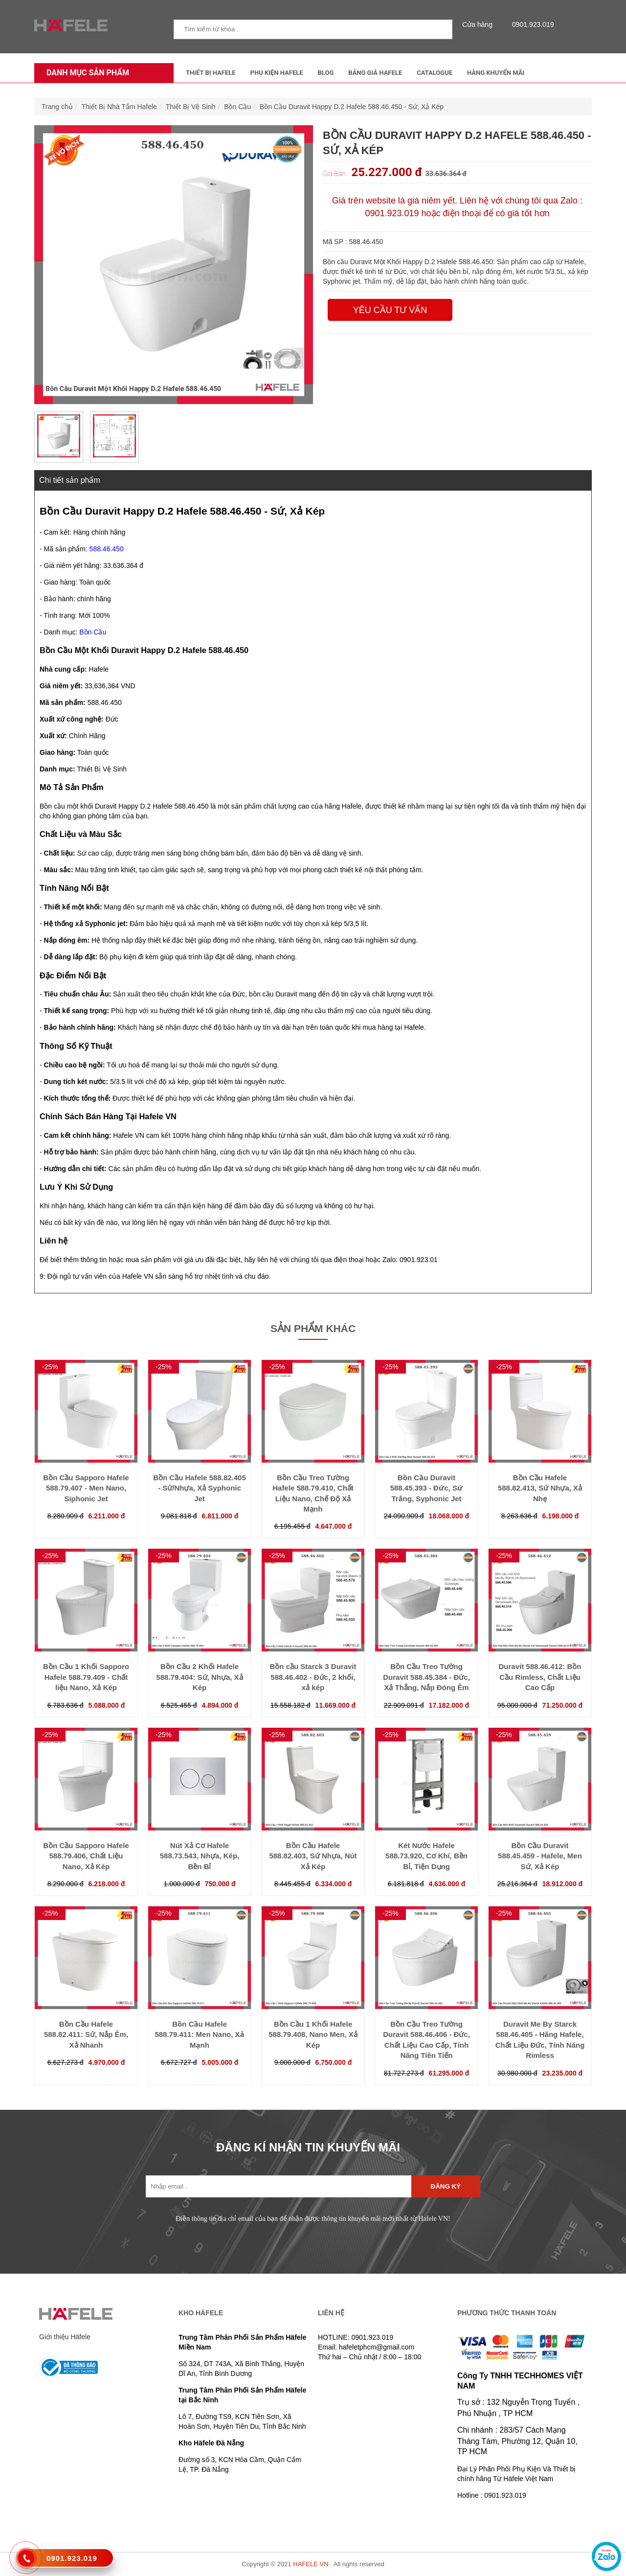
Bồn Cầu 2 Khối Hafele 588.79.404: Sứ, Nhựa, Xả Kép (199, 1677)
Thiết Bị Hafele (211, 72)
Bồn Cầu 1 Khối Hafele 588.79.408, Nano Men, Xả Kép (312, 2034)
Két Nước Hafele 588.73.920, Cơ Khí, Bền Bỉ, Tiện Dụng (426, 1856)
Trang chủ (57, 107)
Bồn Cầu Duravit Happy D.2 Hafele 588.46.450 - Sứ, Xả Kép (352, 107)
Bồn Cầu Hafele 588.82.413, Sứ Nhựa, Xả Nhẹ (540, 1488)
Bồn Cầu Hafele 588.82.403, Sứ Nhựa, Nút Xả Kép (313, 1856)
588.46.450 (106, 549)
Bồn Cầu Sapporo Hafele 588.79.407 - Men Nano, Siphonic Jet (86, 1488)
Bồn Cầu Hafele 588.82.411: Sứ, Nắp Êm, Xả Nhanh (86, 2034)
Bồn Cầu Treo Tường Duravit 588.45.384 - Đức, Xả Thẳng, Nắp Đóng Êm (426, 1677)
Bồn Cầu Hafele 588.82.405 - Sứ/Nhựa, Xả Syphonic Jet (199, 1488)
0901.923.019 (530, 24)
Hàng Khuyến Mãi (495, 72)
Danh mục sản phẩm (85, 72)
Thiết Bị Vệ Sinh (191, 107)
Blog (326, 72)
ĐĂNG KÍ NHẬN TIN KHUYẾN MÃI (308, 2147)
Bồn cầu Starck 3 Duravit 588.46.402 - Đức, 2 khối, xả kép (312, 1677)
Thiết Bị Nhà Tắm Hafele (119, 107)
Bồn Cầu (237, 107)
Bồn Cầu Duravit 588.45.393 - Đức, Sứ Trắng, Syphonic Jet (426, 1488)
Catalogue (434, 72)
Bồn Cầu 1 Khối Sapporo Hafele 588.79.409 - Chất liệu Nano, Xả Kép (86, 1677)
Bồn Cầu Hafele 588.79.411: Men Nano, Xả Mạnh (199, 2034)
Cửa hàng (479, 24)
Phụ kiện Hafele (276, 72)
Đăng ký (446, 2186)
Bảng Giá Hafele (375, 72)
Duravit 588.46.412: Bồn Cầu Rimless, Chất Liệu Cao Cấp (539, 1677)
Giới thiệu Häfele (64, 2337)
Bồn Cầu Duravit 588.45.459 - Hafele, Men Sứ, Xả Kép (540, 1856)
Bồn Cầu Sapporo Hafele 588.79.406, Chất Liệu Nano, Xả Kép (86, 1856)
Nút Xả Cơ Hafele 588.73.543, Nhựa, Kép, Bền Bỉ (200, 1856)
